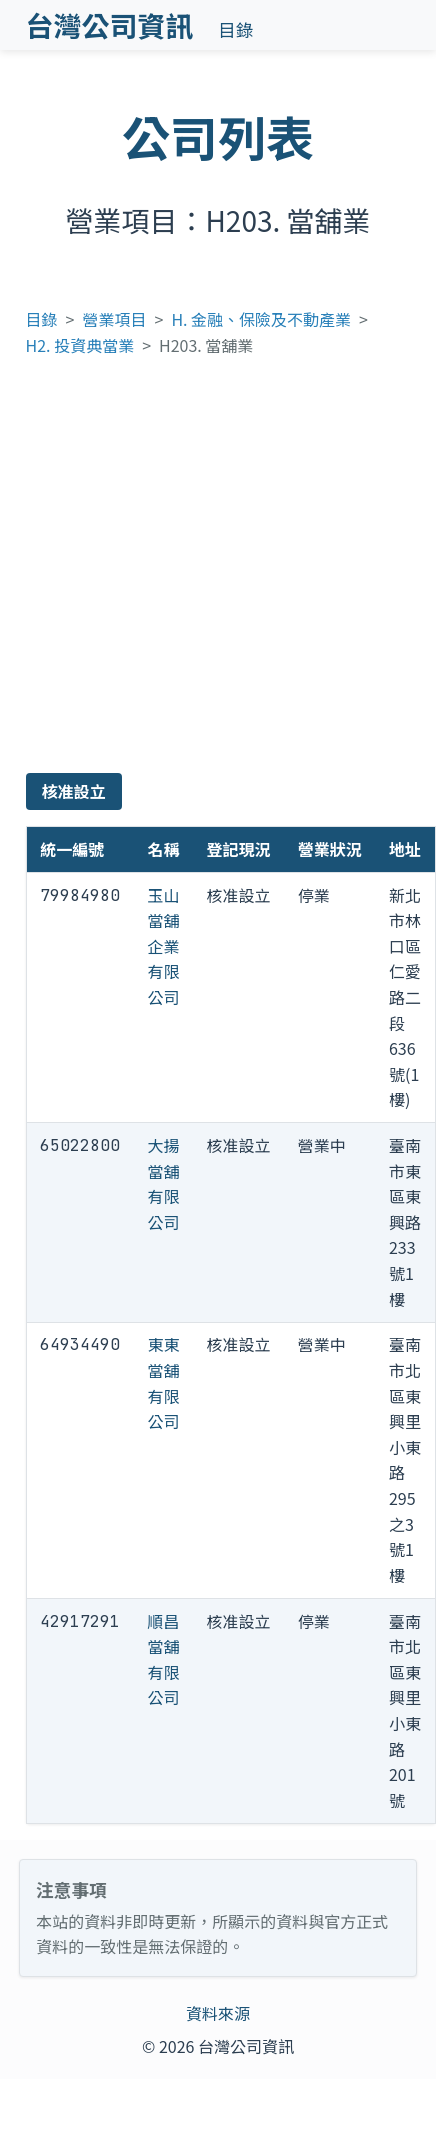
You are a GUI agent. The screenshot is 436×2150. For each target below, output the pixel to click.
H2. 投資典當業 (80, 345)
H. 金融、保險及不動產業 (261, 319)
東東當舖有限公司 (163, 1382)
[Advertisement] (189, 573)
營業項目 (115, 319)
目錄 (235, 29)
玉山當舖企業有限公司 (163, 946)
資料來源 (218, 2013)
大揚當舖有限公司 (163, 1183)
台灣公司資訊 (110, 25)
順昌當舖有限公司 (163, 1659)
